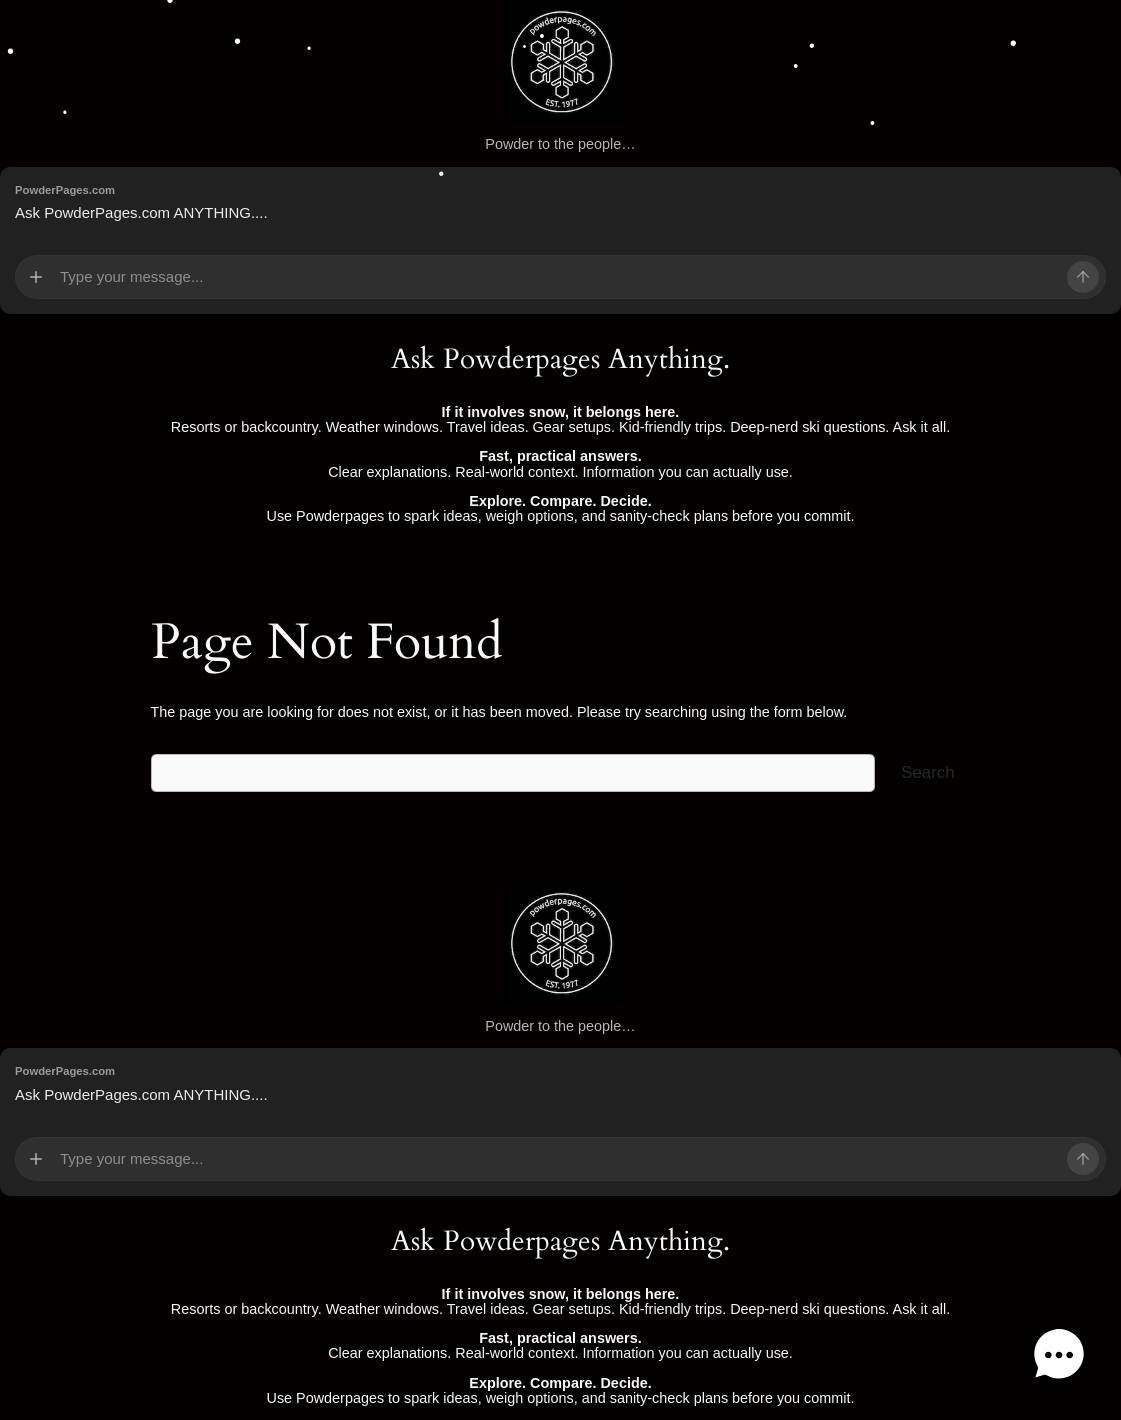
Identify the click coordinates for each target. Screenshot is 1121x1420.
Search (927, 772)
